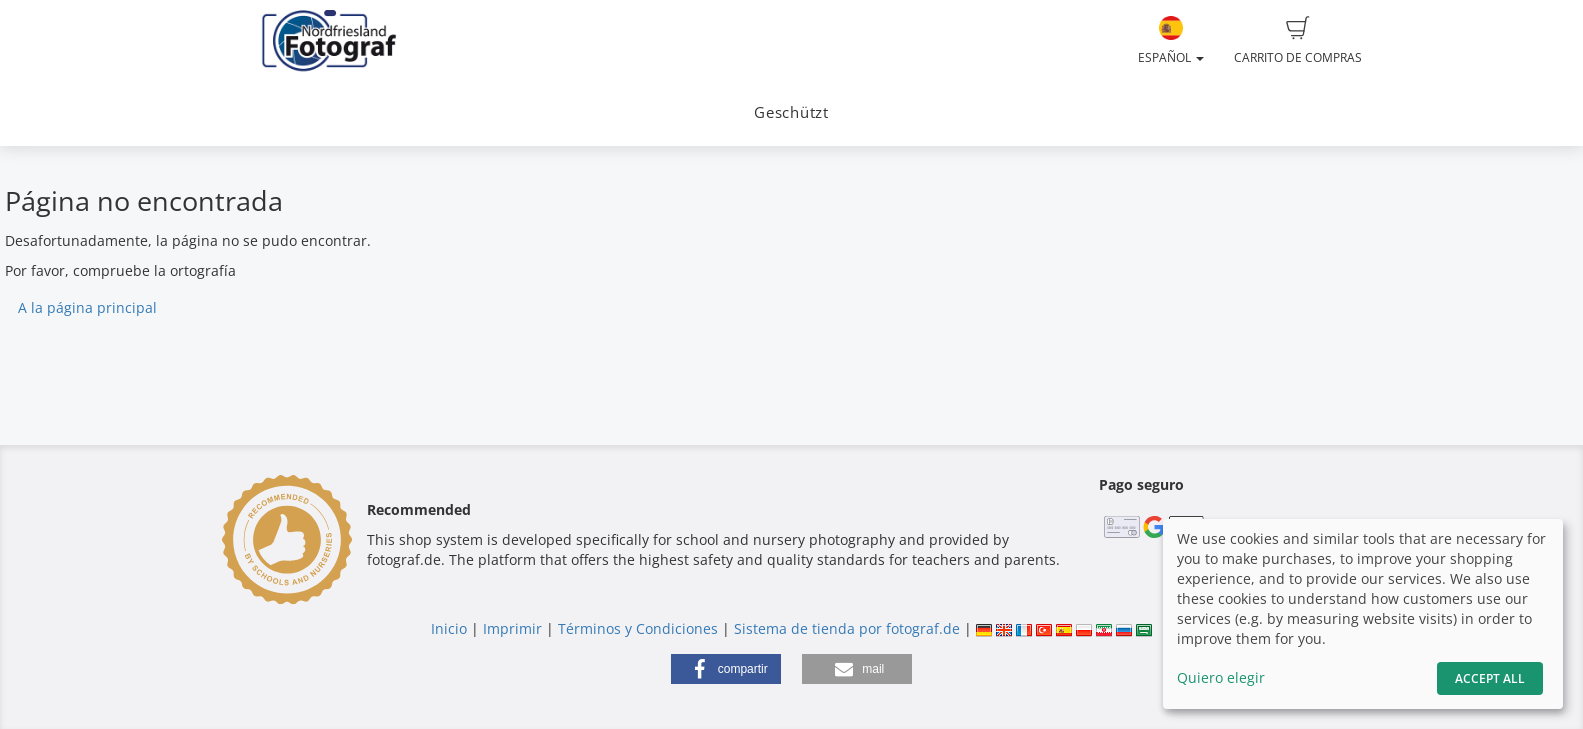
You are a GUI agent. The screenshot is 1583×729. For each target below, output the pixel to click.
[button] (726, 669)
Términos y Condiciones (638, 628)
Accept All (1490, 678)
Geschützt (791, 112)
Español (1171, 41)
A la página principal (87, 307)
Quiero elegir (1221, 677)
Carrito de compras (1298, 41)
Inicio (449, 628)
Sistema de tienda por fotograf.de (847, 628)
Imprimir (512, 628)
